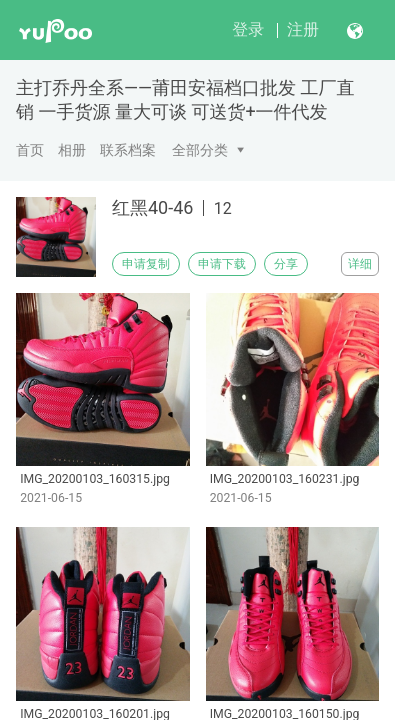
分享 (286, 264)
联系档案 (128, 150)
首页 (30, 150)
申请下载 (222, 264)
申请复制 (146, 264)
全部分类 (200, 150)
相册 (72, 150)
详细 (360, 264)
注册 (303, 29)
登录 (248, 29)
